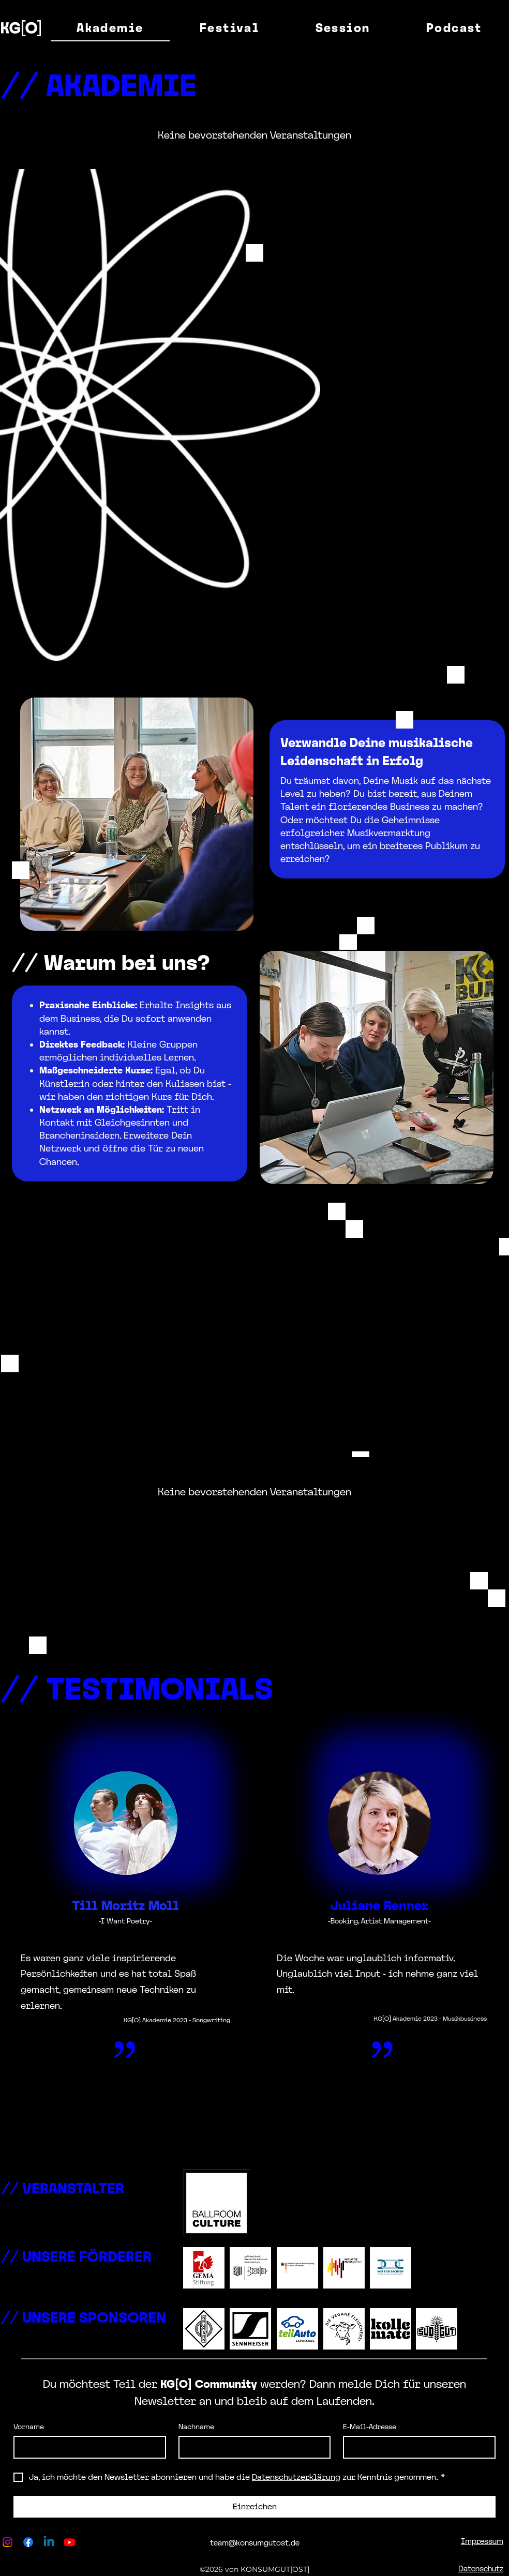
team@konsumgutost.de (255, 2543)
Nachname (196, 2426)
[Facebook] (28, 2542)
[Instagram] (7, 2542)
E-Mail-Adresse (369, 2426)
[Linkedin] (48, 2542)
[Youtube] (69, 2542)
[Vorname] (86, 2447)
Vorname (28, 2426)
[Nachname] (251, 2447)
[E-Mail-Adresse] (416, 2447)
